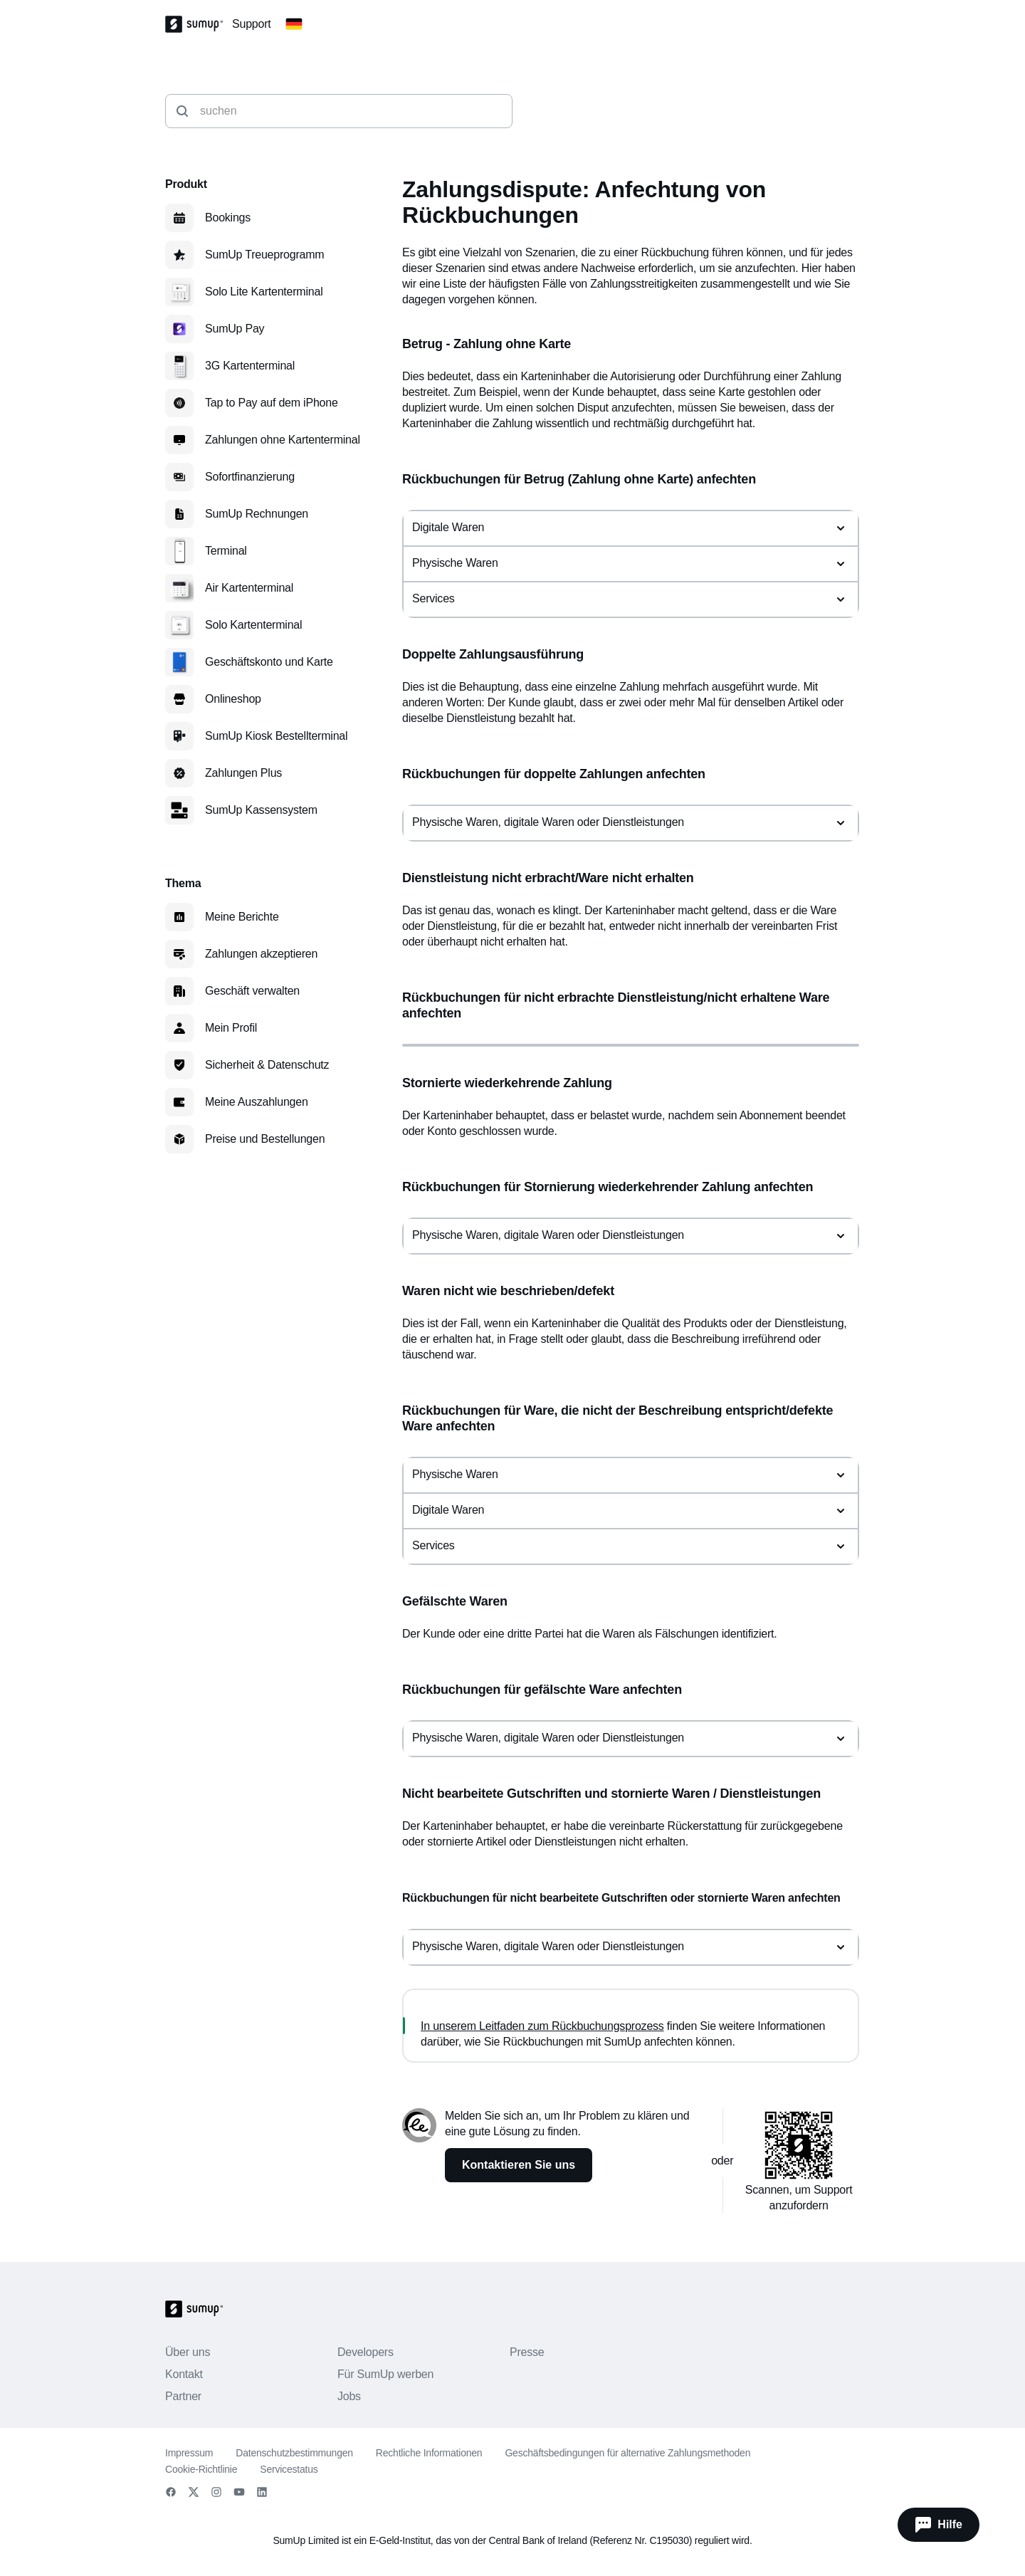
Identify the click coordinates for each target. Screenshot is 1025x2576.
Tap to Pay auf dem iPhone (271, 403)
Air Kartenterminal (249, 588)
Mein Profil (231, 1028)
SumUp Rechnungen (256, 514)
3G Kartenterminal (250, 366)
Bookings (228, 217)
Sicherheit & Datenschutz (267, 1065)
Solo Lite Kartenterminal (263, 292)
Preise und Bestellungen (265, 1139)
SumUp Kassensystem (261, 810)
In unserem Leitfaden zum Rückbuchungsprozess (542, 2026)
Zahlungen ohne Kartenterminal (282, 440)
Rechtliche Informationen (429, 2453)
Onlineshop (233, 699)
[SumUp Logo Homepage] (198, 24)
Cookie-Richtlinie (201, 2469)
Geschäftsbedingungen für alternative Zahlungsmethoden (627, 2453)
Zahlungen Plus (243, 773)
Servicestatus (288, 2469)
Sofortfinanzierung (250, 477)
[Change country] (294, 24)
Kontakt (184, 2374)
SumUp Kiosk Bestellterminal (276, 736)
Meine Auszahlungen (256, 1102)
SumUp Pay (234, 329)
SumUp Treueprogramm (264, 254)
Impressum (189, 2453)
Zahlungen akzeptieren (261, 954)
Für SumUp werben (385, 2374)
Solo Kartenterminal (253, 625)
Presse (527, 2352)
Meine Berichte (242, 917)
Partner (183, 2396)
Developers (365, 2352)
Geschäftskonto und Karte (269, 662)
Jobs (349, 2396)
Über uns (187, 2352)
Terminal (226, 551)
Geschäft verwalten (252, 991)
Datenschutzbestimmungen (294, 2453)
